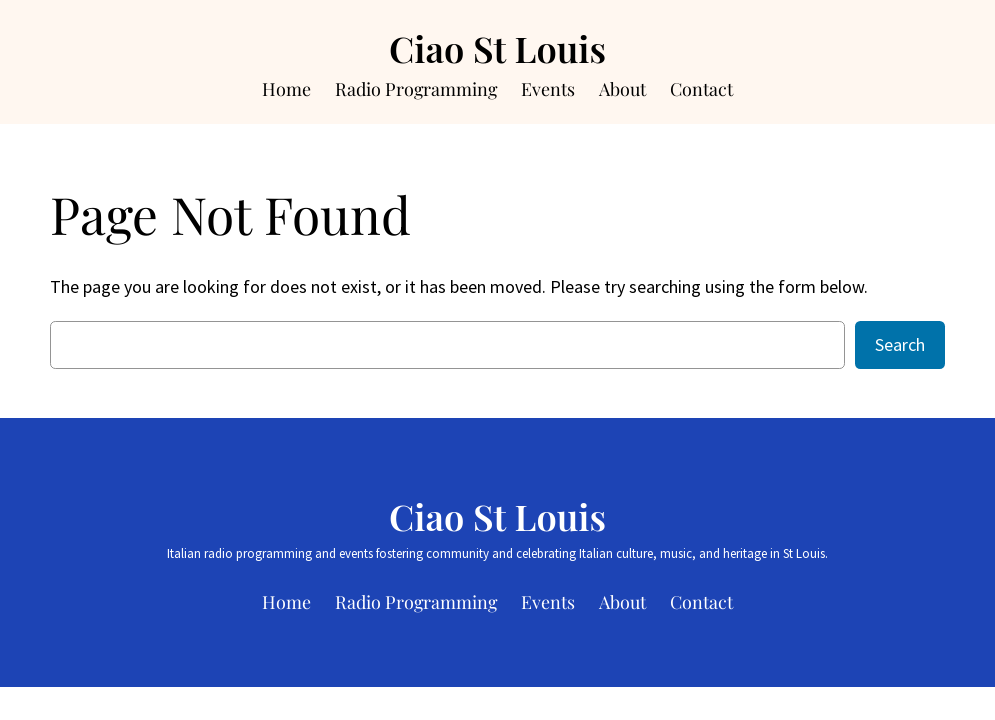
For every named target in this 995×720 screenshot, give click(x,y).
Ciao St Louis (497, 48)
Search (900, 344)
